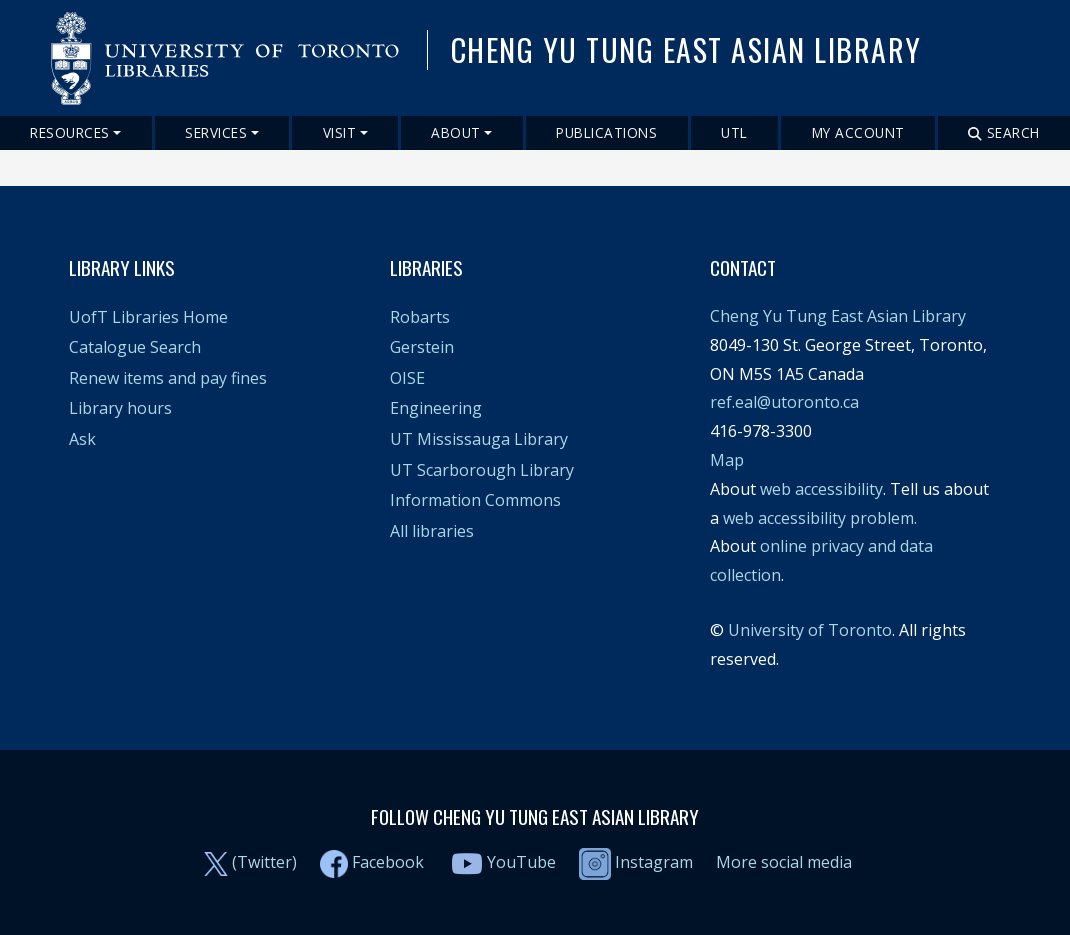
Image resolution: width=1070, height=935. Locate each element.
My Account (858, 132)
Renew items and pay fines (168, 378)
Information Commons (475, 500)
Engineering (436, 408)
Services (216, 132)
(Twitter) (264, 862)
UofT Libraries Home (148, 317)
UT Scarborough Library (482, 470)
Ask (82, 439)
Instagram (636, 862)
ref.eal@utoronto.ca (784, 402)
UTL (734, 132)
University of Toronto (810, 630)
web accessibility (821, 489)
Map (727, 460)
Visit (340, 132)
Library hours (120, 408)
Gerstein (422, 347)
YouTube (521, 862)
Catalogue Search (135, 347)
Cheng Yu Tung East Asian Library (838, 316)
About (456, 132)
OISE (407, 378)
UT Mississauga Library (479, 439)
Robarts (420, 317)
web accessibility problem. (820, 518)
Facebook (388, 862)
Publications (606, 132)
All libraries (432, 531)
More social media (784, 862)
